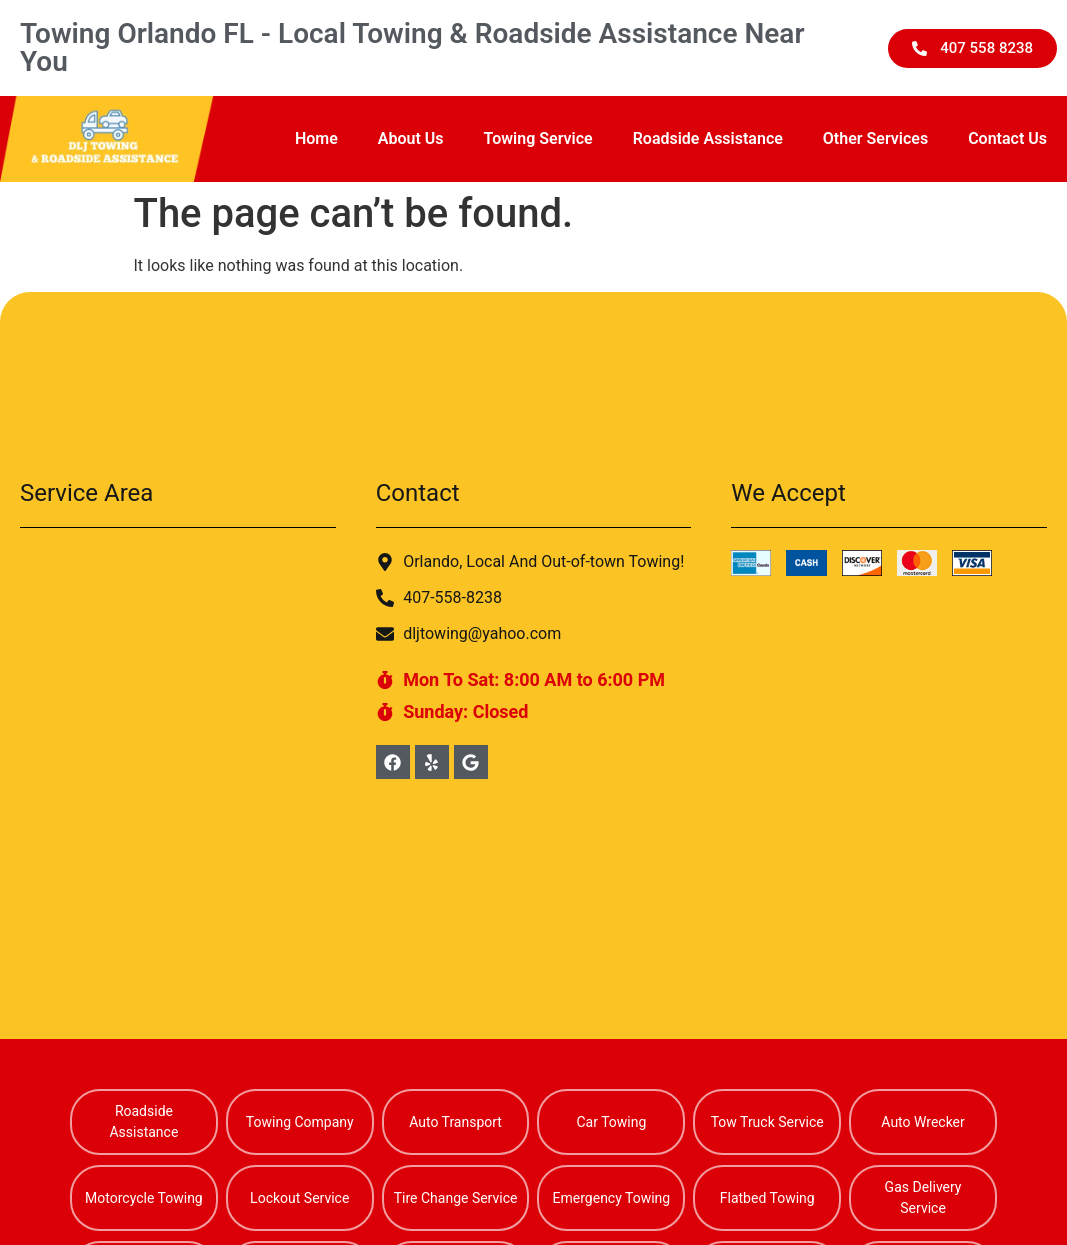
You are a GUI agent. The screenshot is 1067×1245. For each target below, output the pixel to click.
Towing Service (538, 138)
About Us (411, 138)
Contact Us (1007, 138)
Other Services (875, 138)
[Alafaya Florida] (178, 700)
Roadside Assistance (708, 138)
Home (316, 138)
